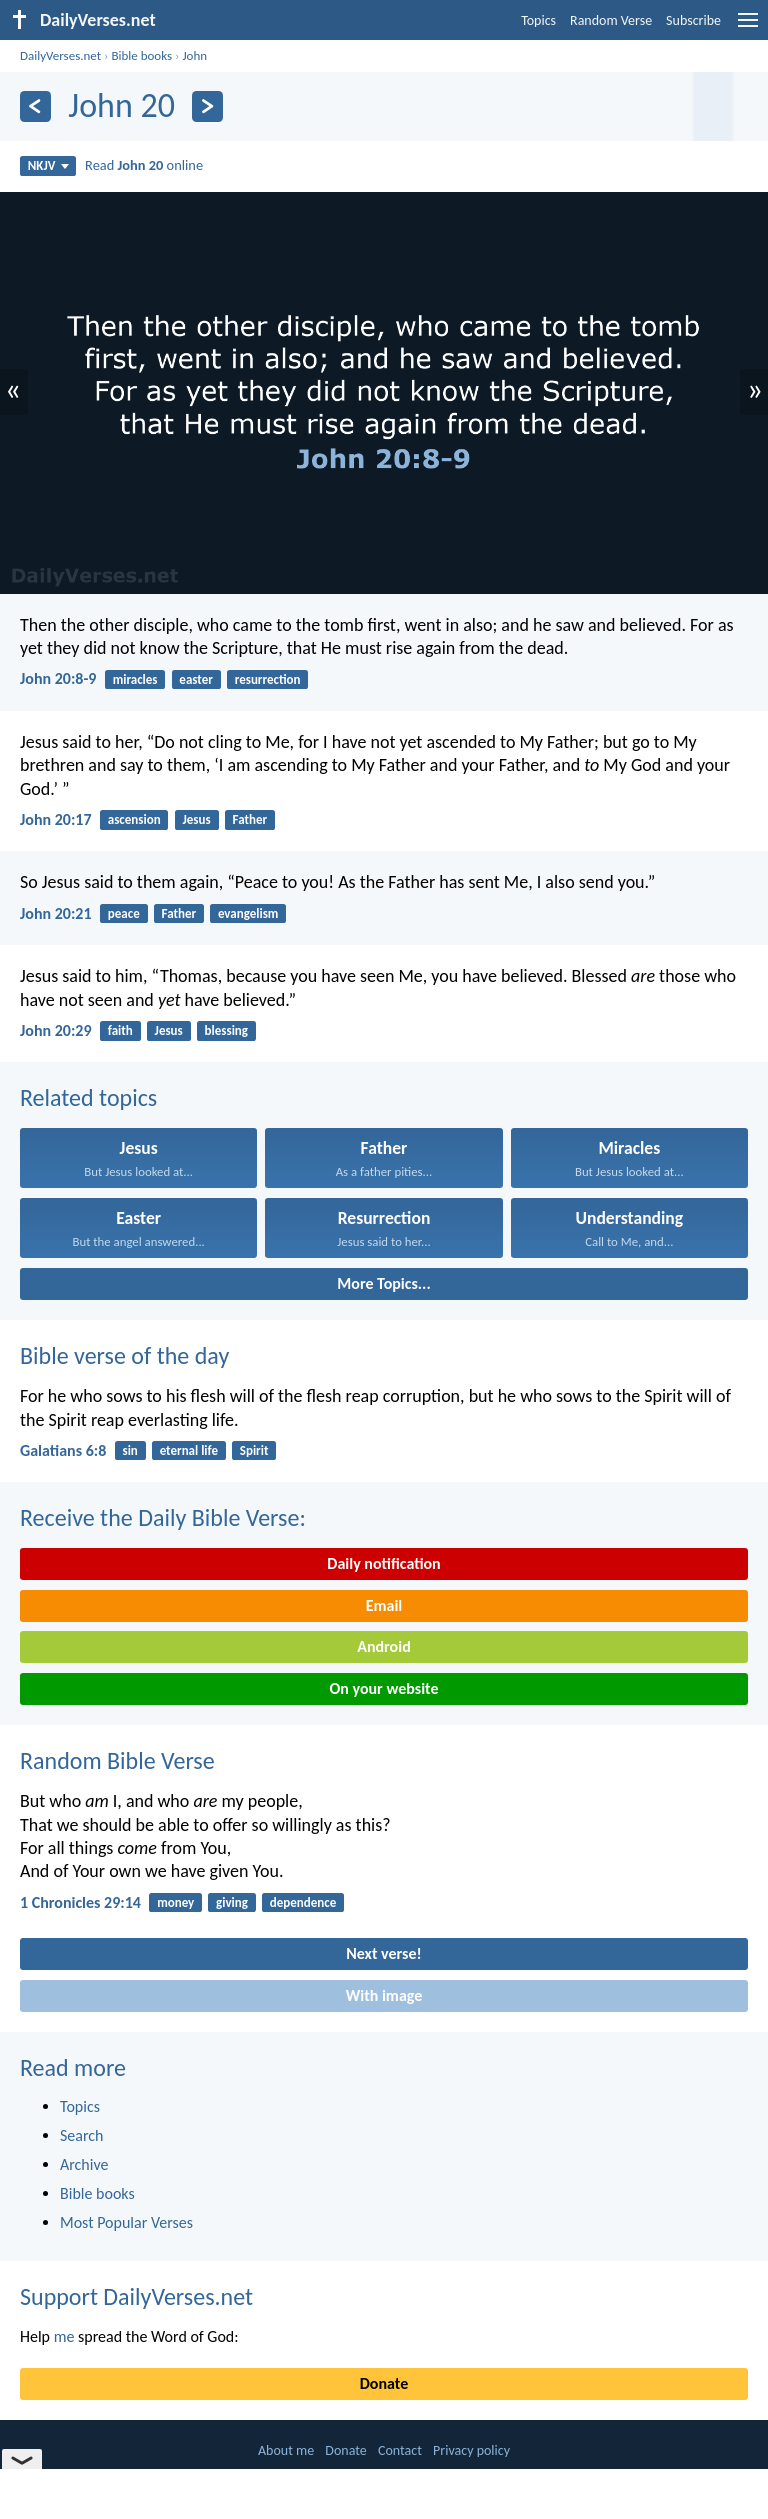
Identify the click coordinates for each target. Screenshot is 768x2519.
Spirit (254, 1450)
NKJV (48, 165)
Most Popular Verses (126, 2222)
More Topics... (383, 1283)
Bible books (141, 55)
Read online (144, 165)
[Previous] (35, 106)
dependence (303, 1902)
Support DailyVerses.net (136, 2296)
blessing (226, 1030)
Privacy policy (471, 2450)
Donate (384, 2383)
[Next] (207, 106)
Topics (538, 20)
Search (82, 2135)
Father (250, 819)
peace (124, 913)
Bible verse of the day (124, 1355)
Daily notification (383, 1563)
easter (196, 679)
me (64, 2336)
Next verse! (383, 1953)
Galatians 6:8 (63, 1450)
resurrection (268, 679)
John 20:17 (56, 819)
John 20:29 (56, 1030)
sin (129, 1450)
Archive (84, 2164)
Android (383, 1646)
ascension (134, 819)
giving (232, 1902)
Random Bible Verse (117, 1760)
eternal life (189, 1450)
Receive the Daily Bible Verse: (163, 1517)
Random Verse (611, 20)
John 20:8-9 (58, 678)
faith (120, 1030)
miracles (135, 679)
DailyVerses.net (60, 55)
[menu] (748, 27)
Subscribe (693, 20)
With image (384, 1995)
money (175, 1902)
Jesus (197, 819)
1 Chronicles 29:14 (80, 1902)
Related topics (88, 1097)
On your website (384, 1688)
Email (384, 1605)
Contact (400, 2450)
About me (286, 2450)
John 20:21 (56, 913)
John (194, 55)
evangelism (248, 913)
